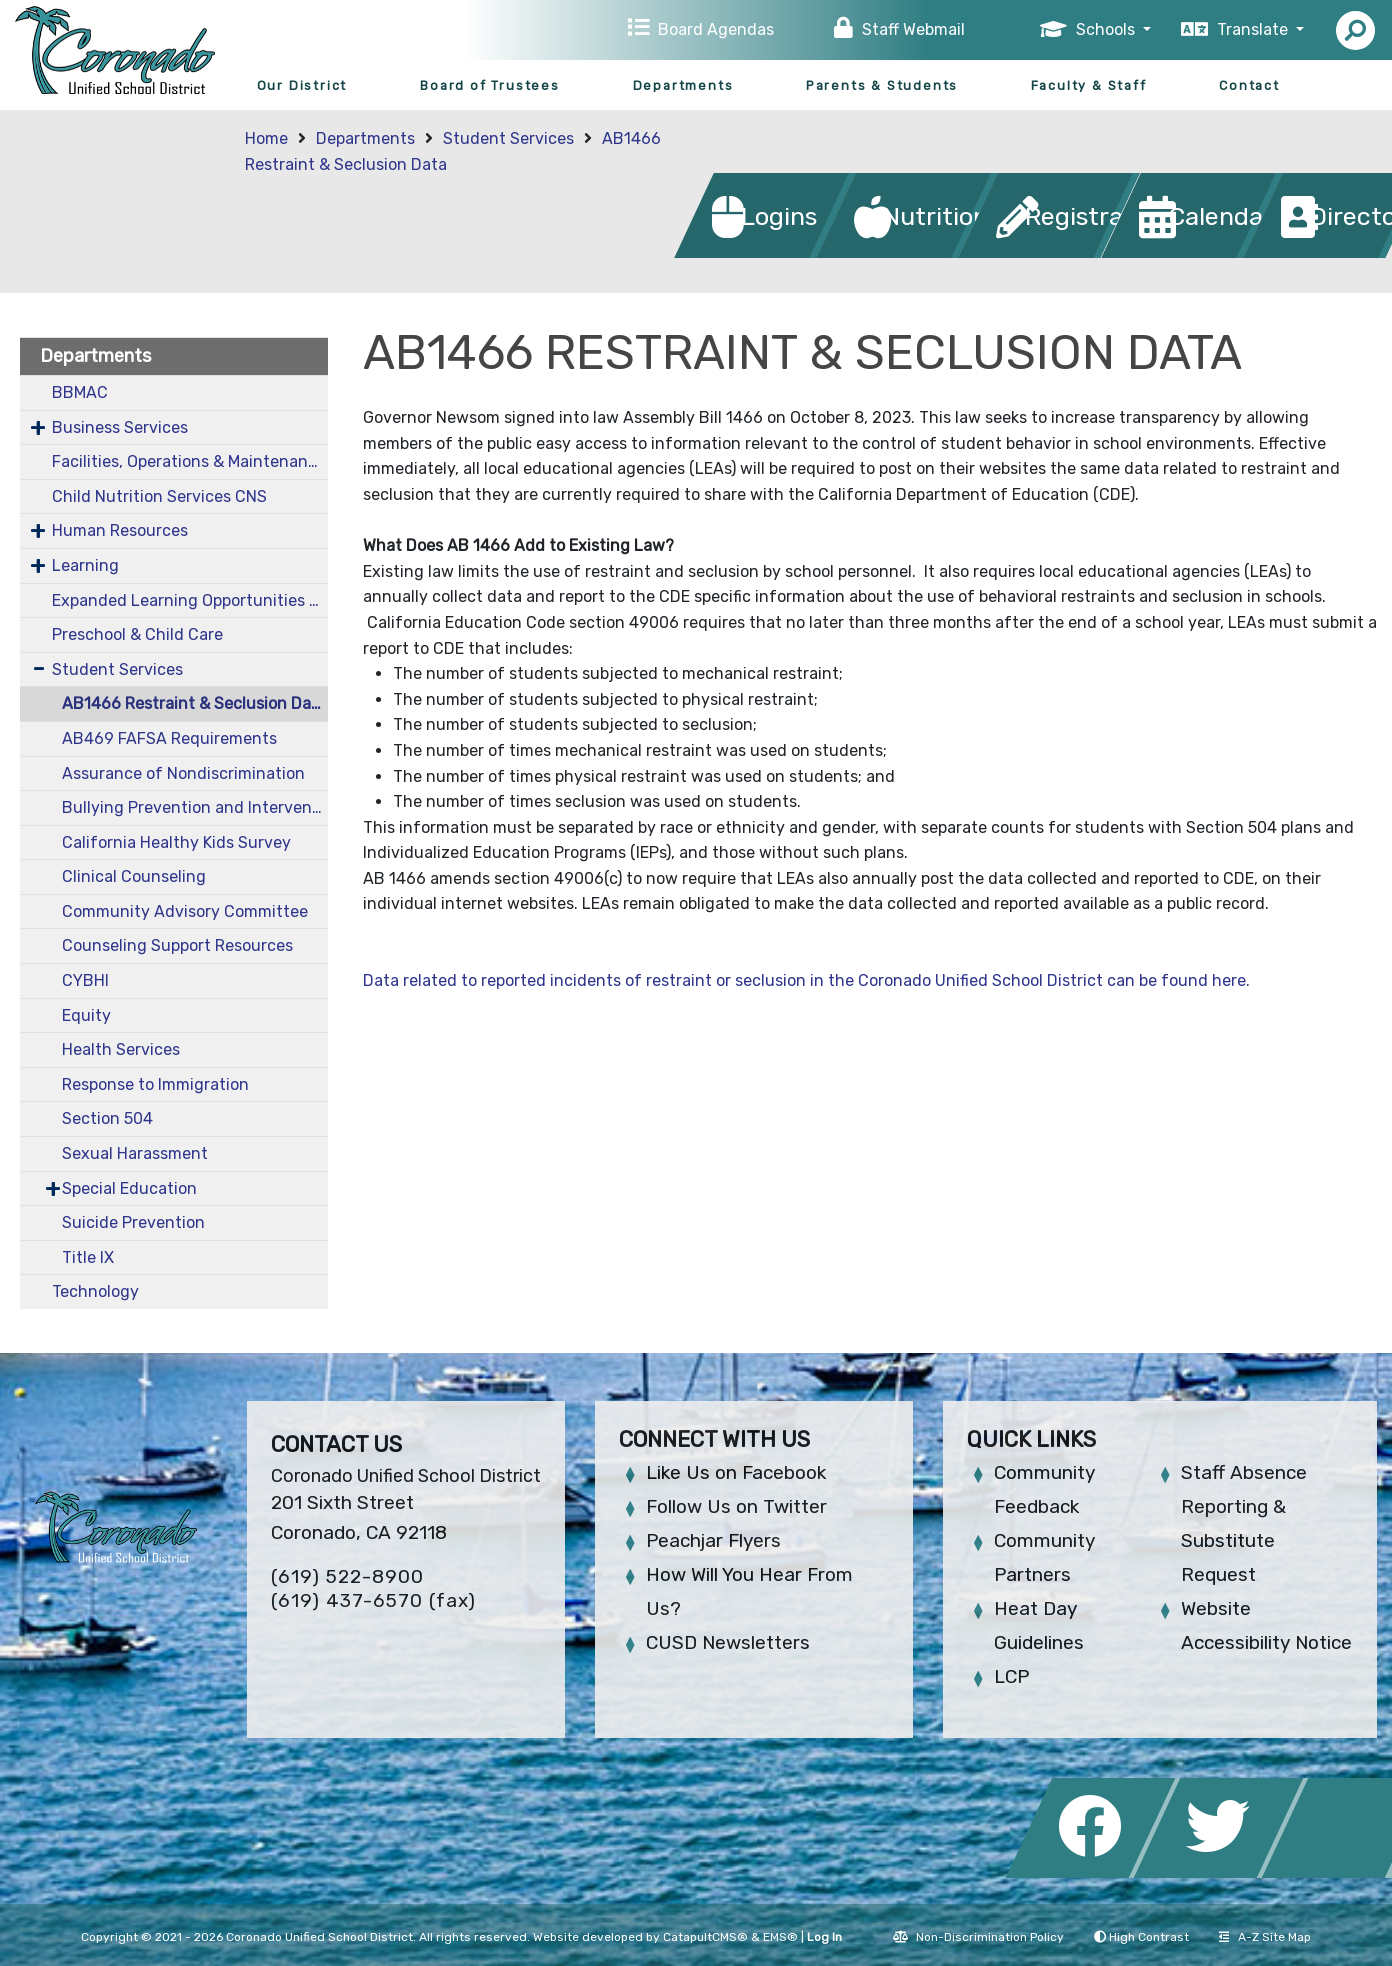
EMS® (780, 1937)
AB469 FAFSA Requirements (169, 738)
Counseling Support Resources (177, 945)
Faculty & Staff (1089, 85)
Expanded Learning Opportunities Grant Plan (190, 600)
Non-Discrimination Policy (978, 1937)
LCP (1011, 1676)
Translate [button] (1254, 29)
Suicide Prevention (133, 1222)
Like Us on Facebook (736, 1472)
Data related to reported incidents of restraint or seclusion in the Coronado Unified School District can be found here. (806, 980)
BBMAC (80, 392)
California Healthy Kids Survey (176, 842)
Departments (683, 85)
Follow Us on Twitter (736, 1506)
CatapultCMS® (705, 1937)
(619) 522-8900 (347, 1576)
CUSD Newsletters (728, 1642)
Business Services (120, 427)
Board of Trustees (490, 85)
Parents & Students (882, 85)
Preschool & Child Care (137, 634)
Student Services (508, 138)
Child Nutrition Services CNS (159, 496)
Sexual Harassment (135, 1153)
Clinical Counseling (134, 876)
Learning (85, 565)
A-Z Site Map (1265, 1937)
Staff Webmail (913, 29)
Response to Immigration (155, 1084)
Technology (95, 1291)
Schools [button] (1107, 29)
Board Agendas (716, 29)
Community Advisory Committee (185, 911)
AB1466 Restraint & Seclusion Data (194, 703)
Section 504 (107, 1118)
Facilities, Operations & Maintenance (189, 461)
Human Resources (120, 530)
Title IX (88, 1257)
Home (266, 138)
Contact (1249, 85)
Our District (302, 85)
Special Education (129, 1188)
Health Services (121, 1049)
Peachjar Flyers (713, 1540)
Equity (86, 1015)
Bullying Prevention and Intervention (195, 807)
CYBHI (85, 980)
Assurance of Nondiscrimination (183, 773)
